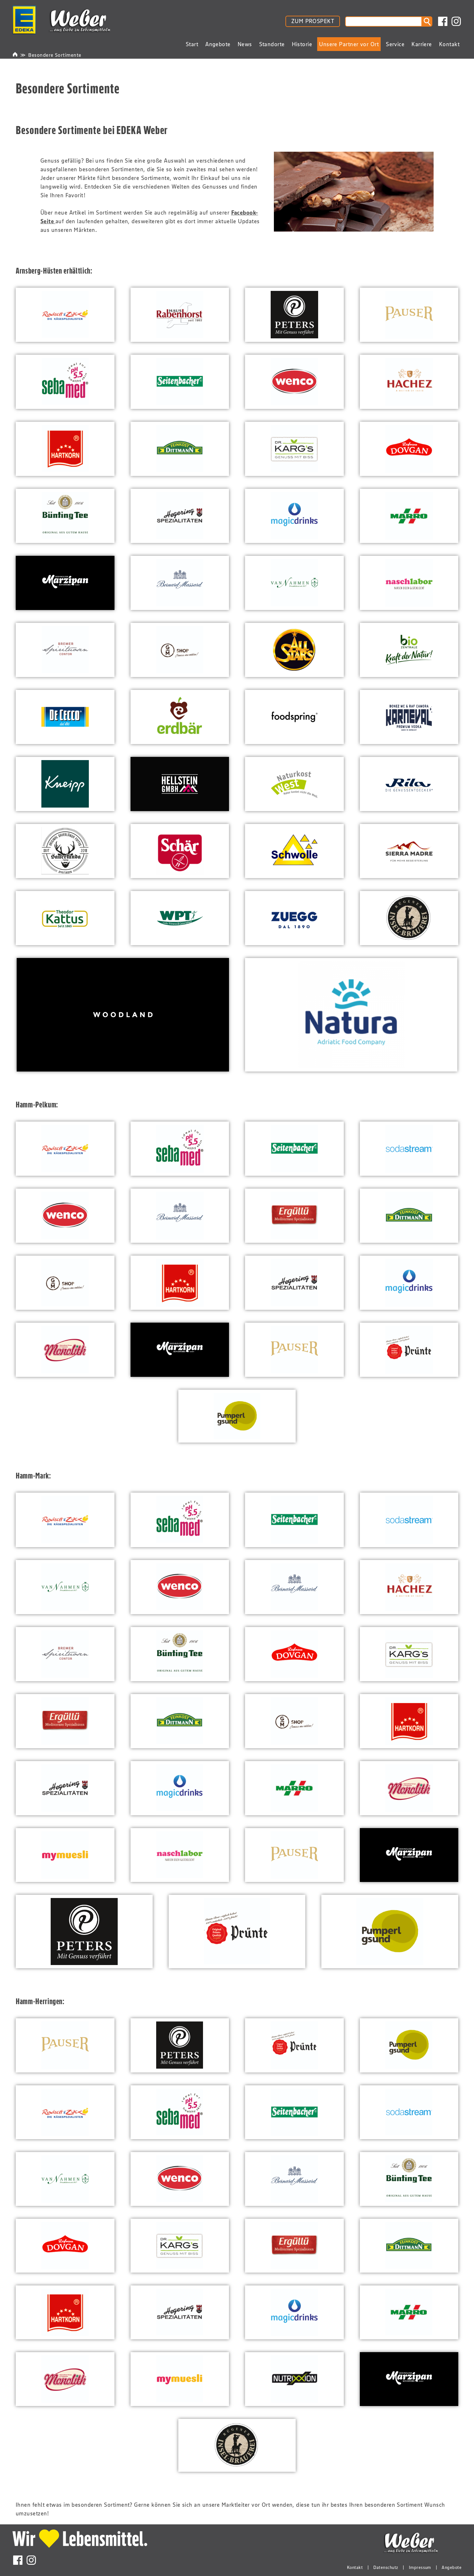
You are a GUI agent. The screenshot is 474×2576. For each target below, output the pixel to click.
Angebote (451, 2567)
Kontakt (355, 2567)
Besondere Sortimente (54, 55)
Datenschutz (385, 2567)
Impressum (420, 2567)
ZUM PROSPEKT (312, 21)
